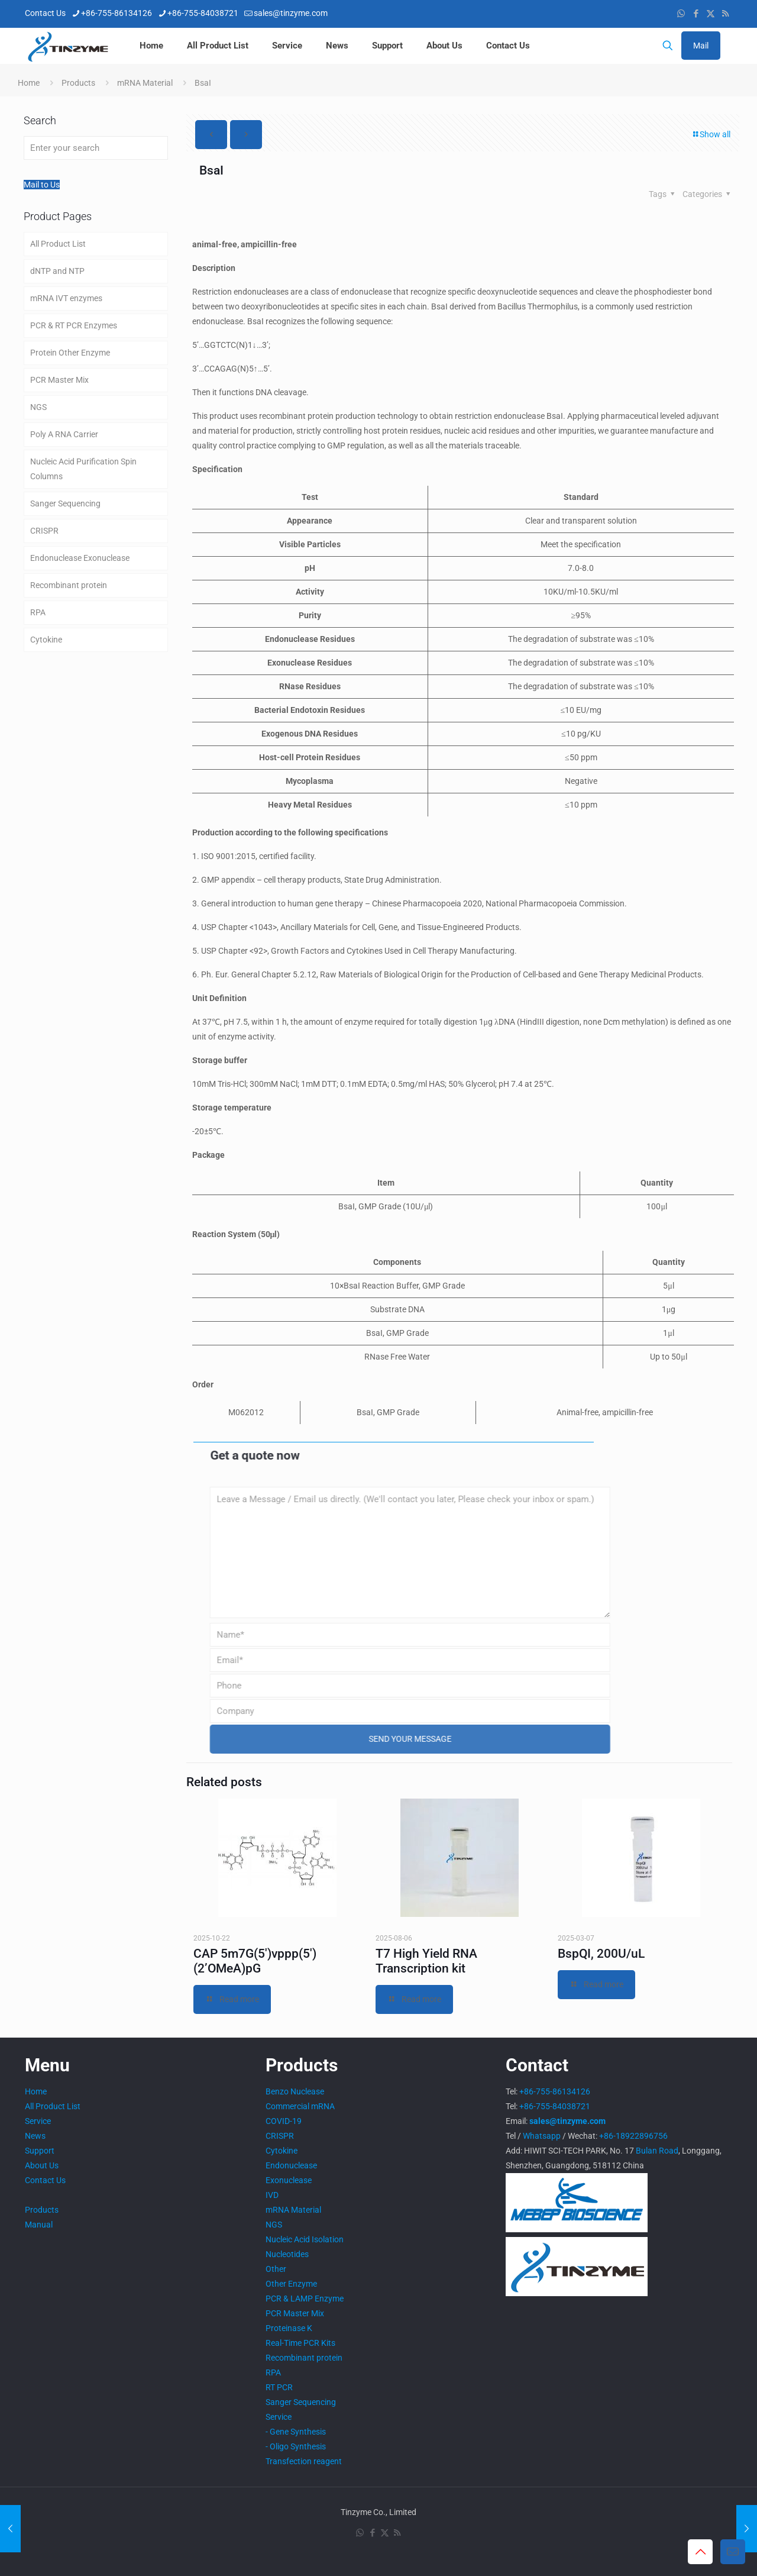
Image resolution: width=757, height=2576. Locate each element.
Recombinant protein (68, 585)
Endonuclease (291, 2165)
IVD (272, 2195)
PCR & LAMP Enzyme (305, 2298)
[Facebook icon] (695, 13)
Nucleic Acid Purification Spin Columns (83, 469)
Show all (710, 134)
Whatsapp (542, 2136)
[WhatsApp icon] (681, 13)
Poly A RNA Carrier (64, 434)
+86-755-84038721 (554, 2106)
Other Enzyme (291, 2283)
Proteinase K (289, 2328)
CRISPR (44, 530)
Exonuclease (289, 2180)
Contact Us (45, 2180)
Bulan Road (657, 2150)
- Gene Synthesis (296, 2431)
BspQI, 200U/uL (601, 1953)
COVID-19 (284, 2121)
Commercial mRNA (300, 2106)
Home (29, 83)
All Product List (58, 243)
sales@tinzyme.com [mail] (291, 13)
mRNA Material (145, 83)
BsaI (203, 83)
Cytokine (46, 639)
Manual (39, 2224)
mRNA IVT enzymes (66, 298)
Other (276, 2269)
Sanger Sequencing (65, 503)
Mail (701, 45)
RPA (38, 612)
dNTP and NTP (57, 271)
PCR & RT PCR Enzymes (73, 325)
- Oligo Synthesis (296, 2446)
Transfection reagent (304, 2461)
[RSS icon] (725, 13)
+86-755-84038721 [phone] (202, 13)
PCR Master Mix (59, 380)
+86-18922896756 (633, 2136)
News (35, 2136)
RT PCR (279, 2387)
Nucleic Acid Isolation (305, 2239)
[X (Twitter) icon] (710, 13)
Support (39, 2150)
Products (78, 83)
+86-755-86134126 (554, 2091)
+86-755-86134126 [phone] (116, 13)
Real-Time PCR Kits (300, 2343)
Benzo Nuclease (295, 2091)
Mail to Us (42, 184)
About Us (42, 2165)
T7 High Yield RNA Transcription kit (426, 1960)
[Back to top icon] (700, 2551)
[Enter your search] (96, 148)
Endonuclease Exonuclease (80, 558)
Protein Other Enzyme (70, 352)
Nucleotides (287, 2254)
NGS (38, 407)
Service (38, 2121)
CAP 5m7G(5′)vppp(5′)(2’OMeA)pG (254, 1960)
